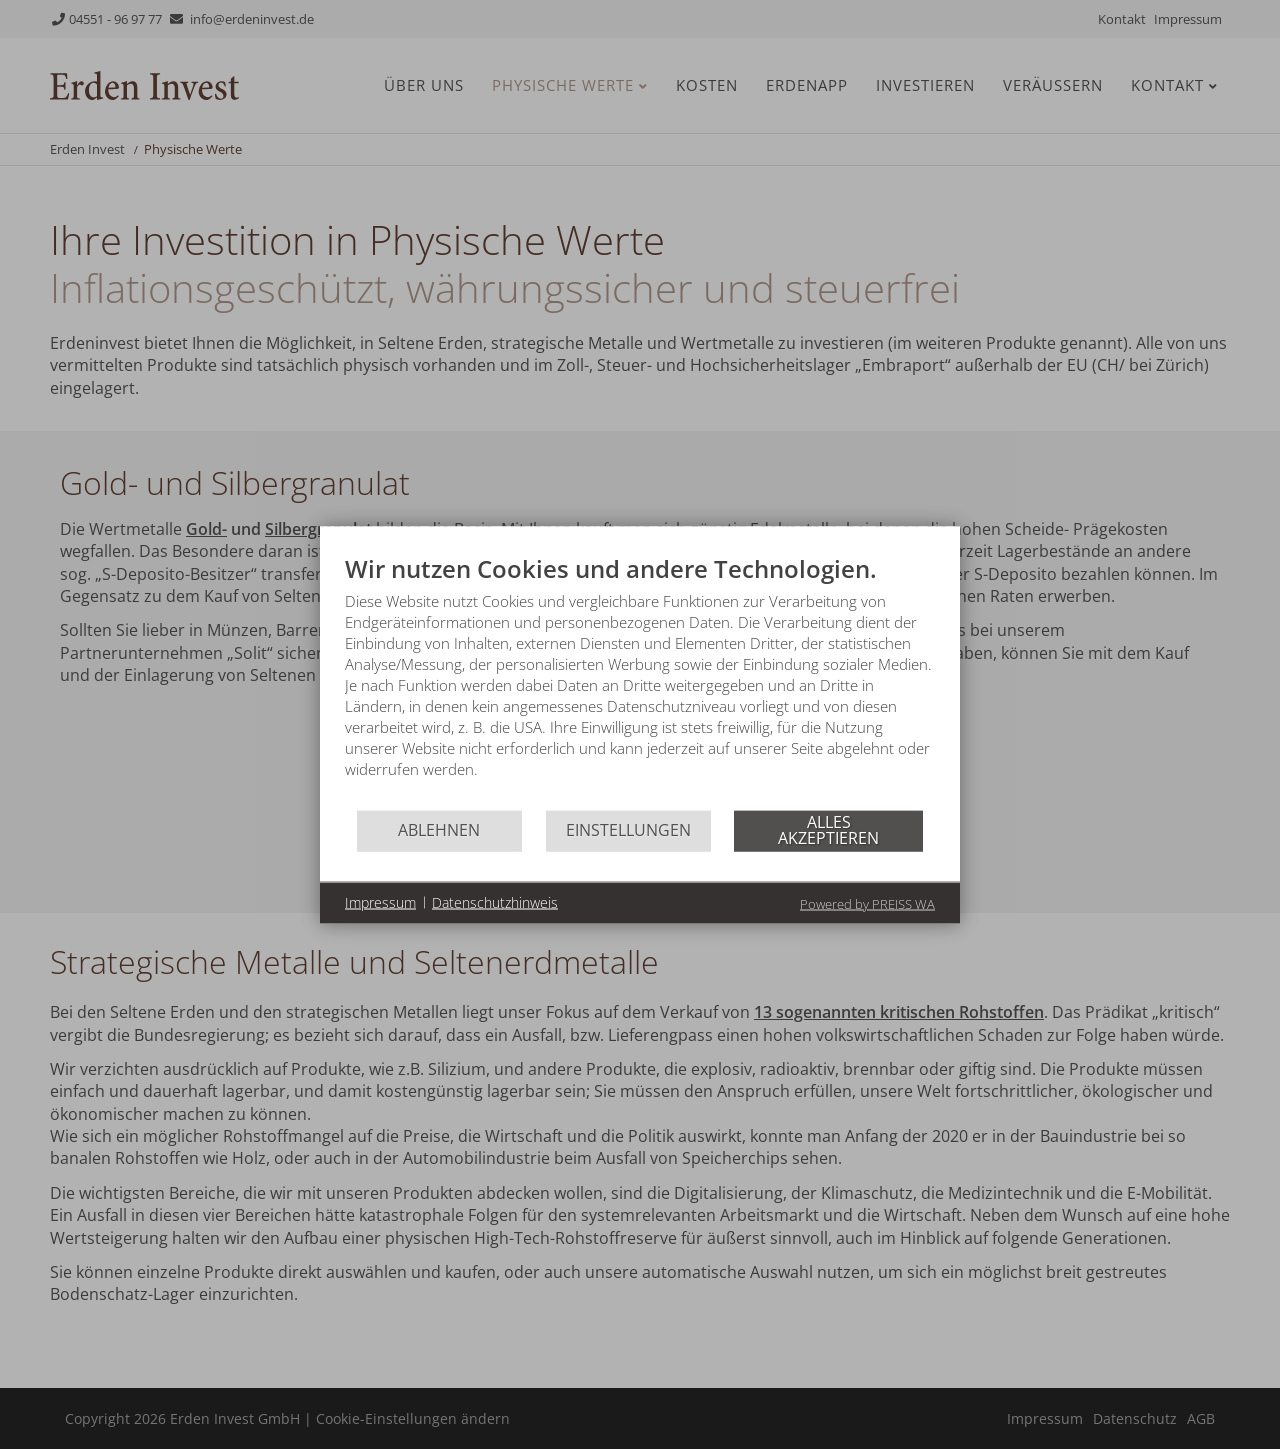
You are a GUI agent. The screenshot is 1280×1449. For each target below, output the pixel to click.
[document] (640, 680)
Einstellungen (628, 830)
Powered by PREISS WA (867, 903)
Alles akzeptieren (828, 830)
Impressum (380, 902)
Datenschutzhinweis (495, 902)
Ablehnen (439, 830)
